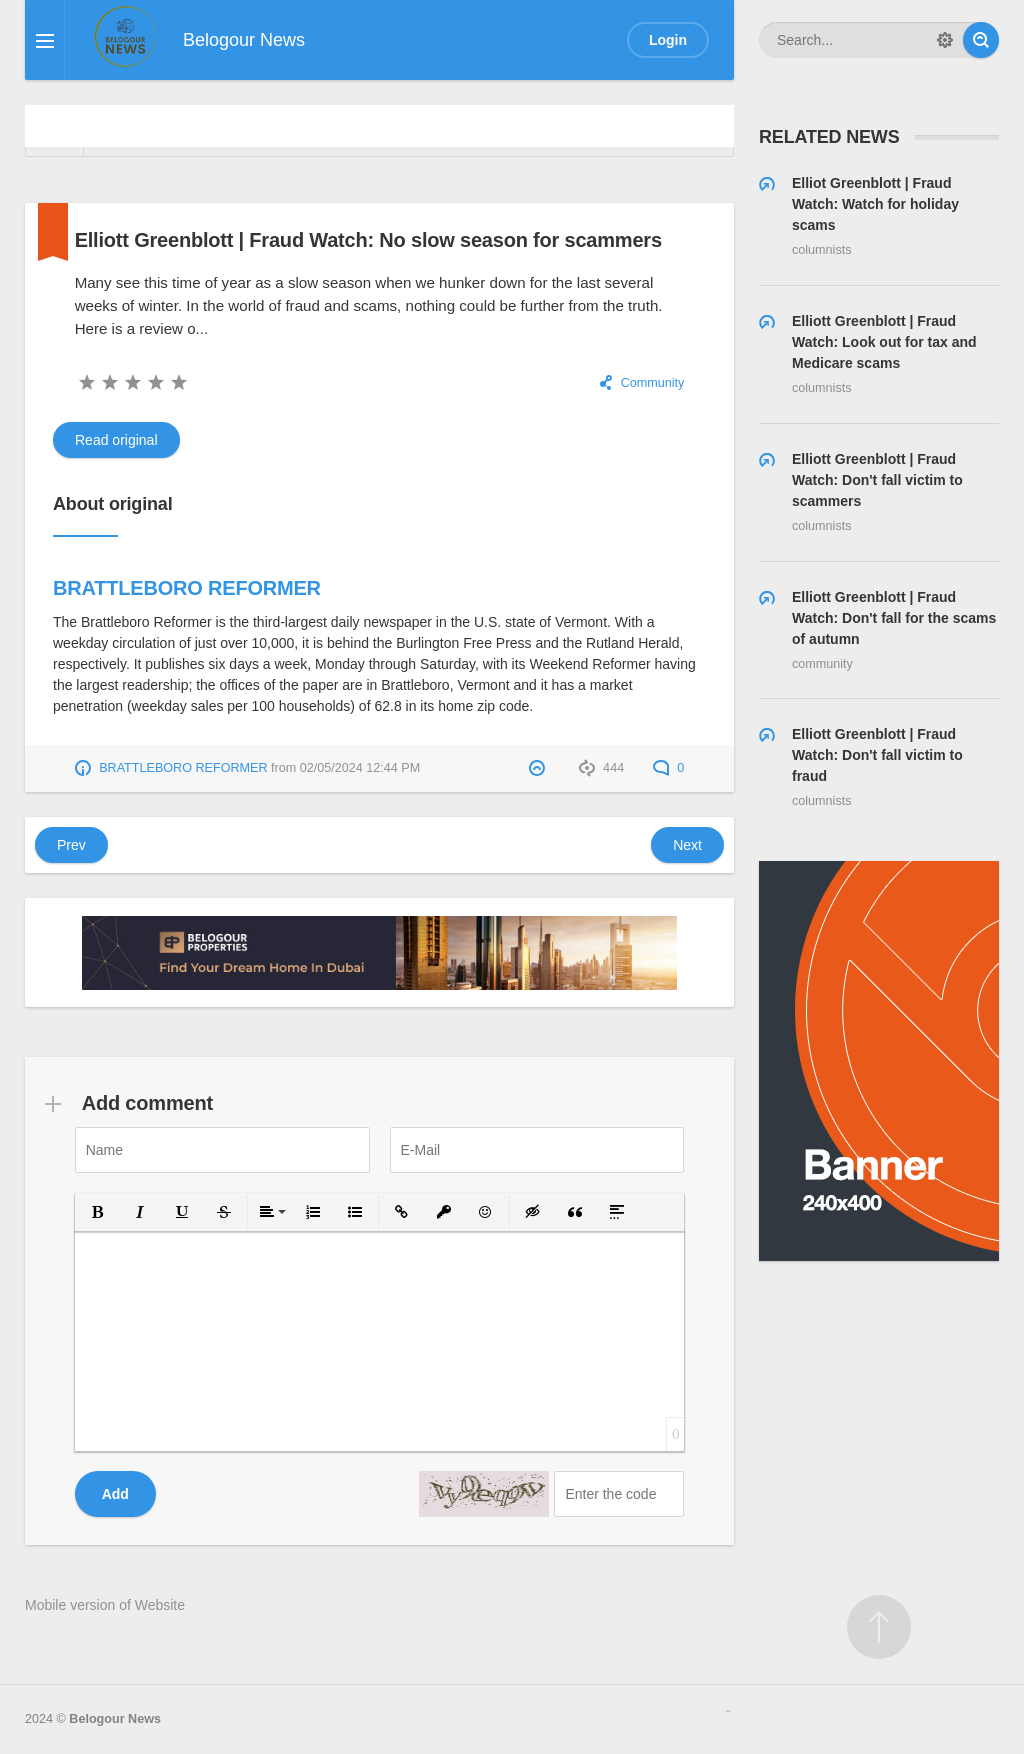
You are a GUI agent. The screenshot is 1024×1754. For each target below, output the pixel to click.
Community (653, 383)
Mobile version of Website (105, 1605)
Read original (116, 440)
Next (687, 845)
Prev (71, 845)
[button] (98, 1212)
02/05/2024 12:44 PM (360, 768)
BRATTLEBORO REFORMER (187, 588)
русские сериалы (728, 1711)
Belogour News (115, 1719)
